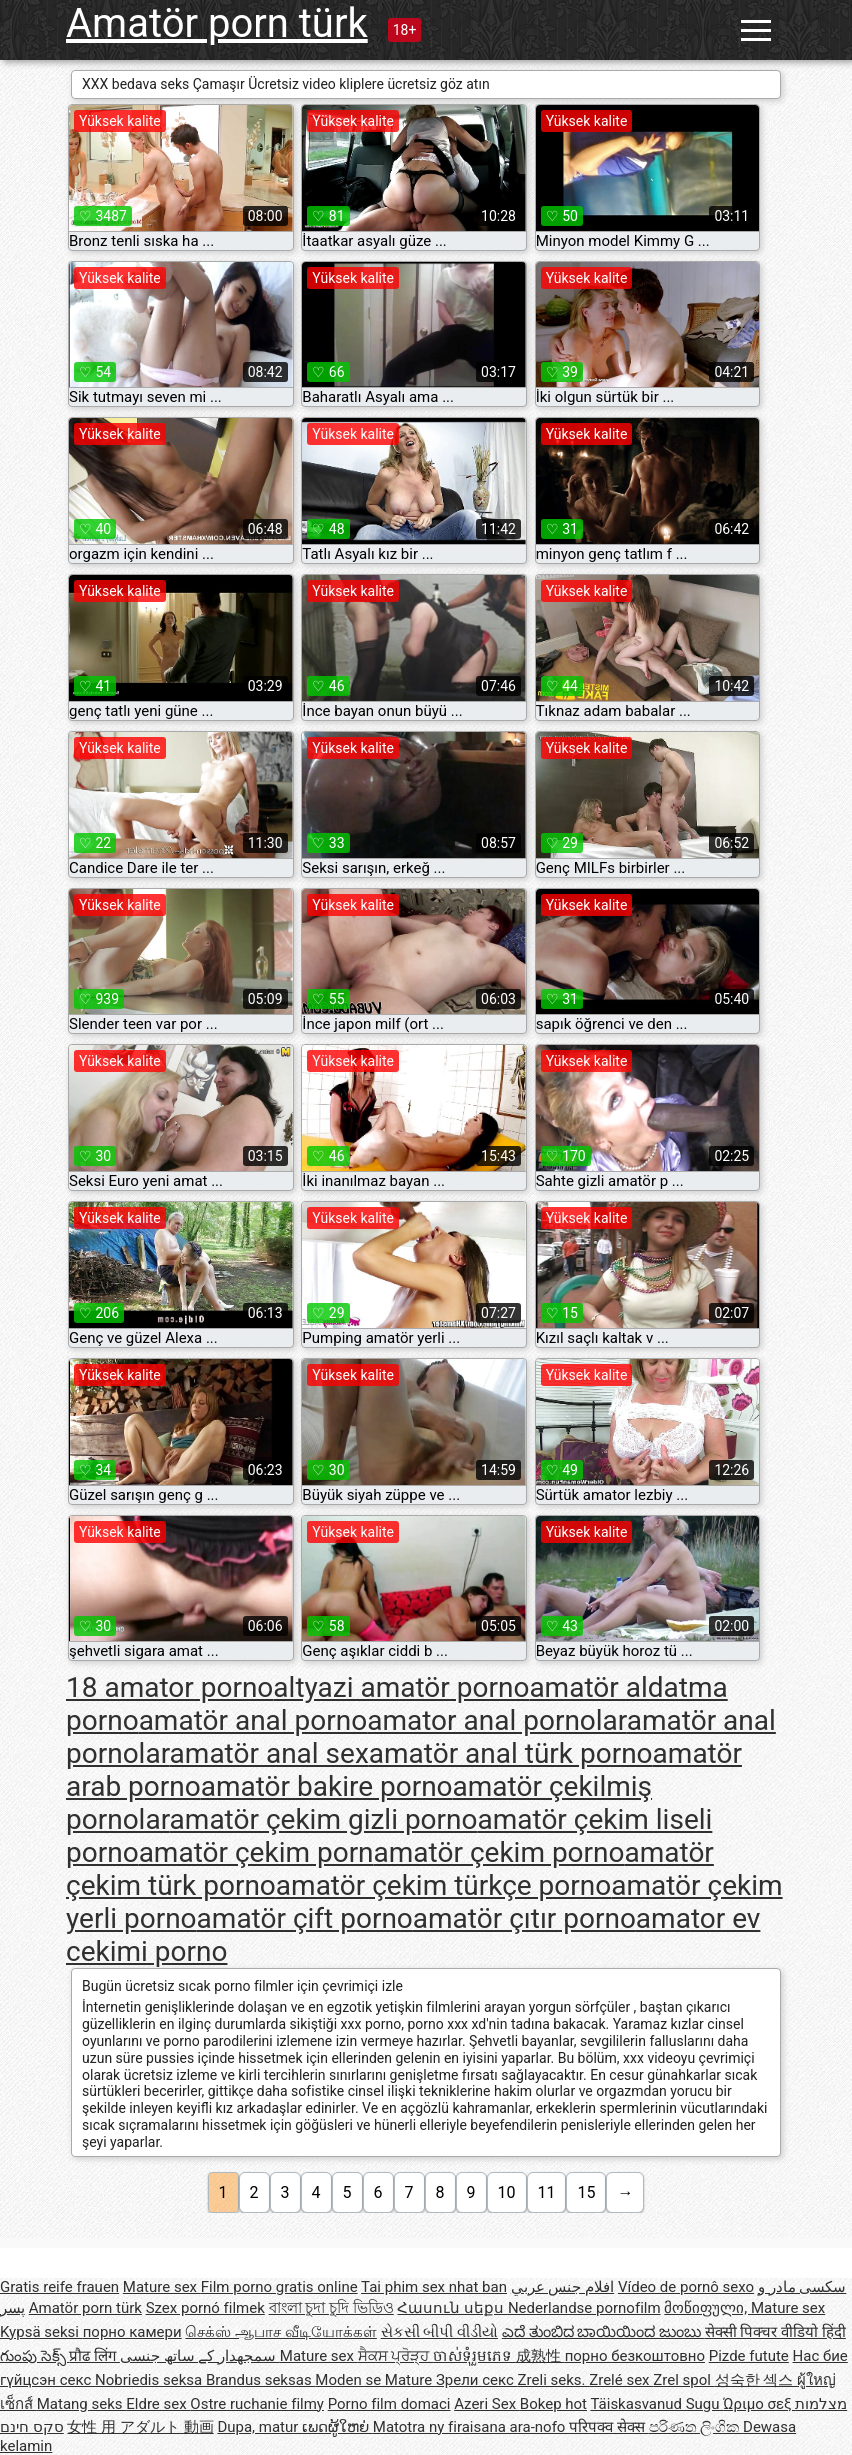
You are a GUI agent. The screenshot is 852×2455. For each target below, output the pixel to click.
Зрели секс (477, 2380)
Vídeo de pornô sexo (686, 2287)
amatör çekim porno (499, 1852)
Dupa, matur (259, 2427)
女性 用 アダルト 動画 (140, 2427)
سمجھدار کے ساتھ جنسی (200, 2356)
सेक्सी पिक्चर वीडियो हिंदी (775, 2332)
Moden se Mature (375, 2380)
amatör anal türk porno (511, 1753)
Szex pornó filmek (205, 2308)
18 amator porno (169, 1687)
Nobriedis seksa (150, 2380)
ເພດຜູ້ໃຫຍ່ (337, 2427)
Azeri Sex (487, 2404)
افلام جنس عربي (562, 2287)
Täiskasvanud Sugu (656, 2404)
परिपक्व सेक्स (608, 2427)
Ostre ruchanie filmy (257, 2404)
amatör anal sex (269, 1753)
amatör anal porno (253, 1720)
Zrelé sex (621, 2380)
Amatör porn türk (217, 23)
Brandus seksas (260, 2380)
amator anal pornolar (497, 1720)
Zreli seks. (554, 2380)
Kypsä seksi (41, 2332)
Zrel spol (683, 2380)
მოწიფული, (707, 2308)
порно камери (132, 2332)
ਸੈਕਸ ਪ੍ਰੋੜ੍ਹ (395, 2356)
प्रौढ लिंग (94, 2356)
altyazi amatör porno (401, 1687)
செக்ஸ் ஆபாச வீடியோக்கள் (280, 2332)
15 (586, 2192)
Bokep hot (553, 2404)
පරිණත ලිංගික (696, 2427)
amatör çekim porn (256, 1852)
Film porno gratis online (279, 2287)
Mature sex (162, 2287)
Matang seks (82, 2404)
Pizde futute (749, 2356)
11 (547, 2192)
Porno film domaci (389, 2404)
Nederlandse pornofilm (584, 2308)
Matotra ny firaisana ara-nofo (471, 2427)
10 (507, 2192)
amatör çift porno (305, 1918)
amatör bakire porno (327, 1786)
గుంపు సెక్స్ (34, 2356)
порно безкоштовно (635, 2356)
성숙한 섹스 (756, 2380)
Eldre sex (158, 2404)
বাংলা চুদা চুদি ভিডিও (331, 2308)
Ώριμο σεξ (759, 2404)
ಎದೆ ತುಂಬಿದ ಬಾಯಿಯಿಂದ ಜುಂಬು (603, 2332)
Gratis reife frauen (59, 2287)
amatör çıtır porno (524, 1918)
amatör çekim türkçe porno (443, 1885)
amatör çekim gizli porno (324, 1819)
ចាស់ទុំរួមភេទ (474, 2356)
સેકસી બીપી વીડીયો (439, 2332)
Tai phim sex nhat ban (434, 2287)
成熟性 (540, 2356)
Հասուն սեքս (452, 2308)
